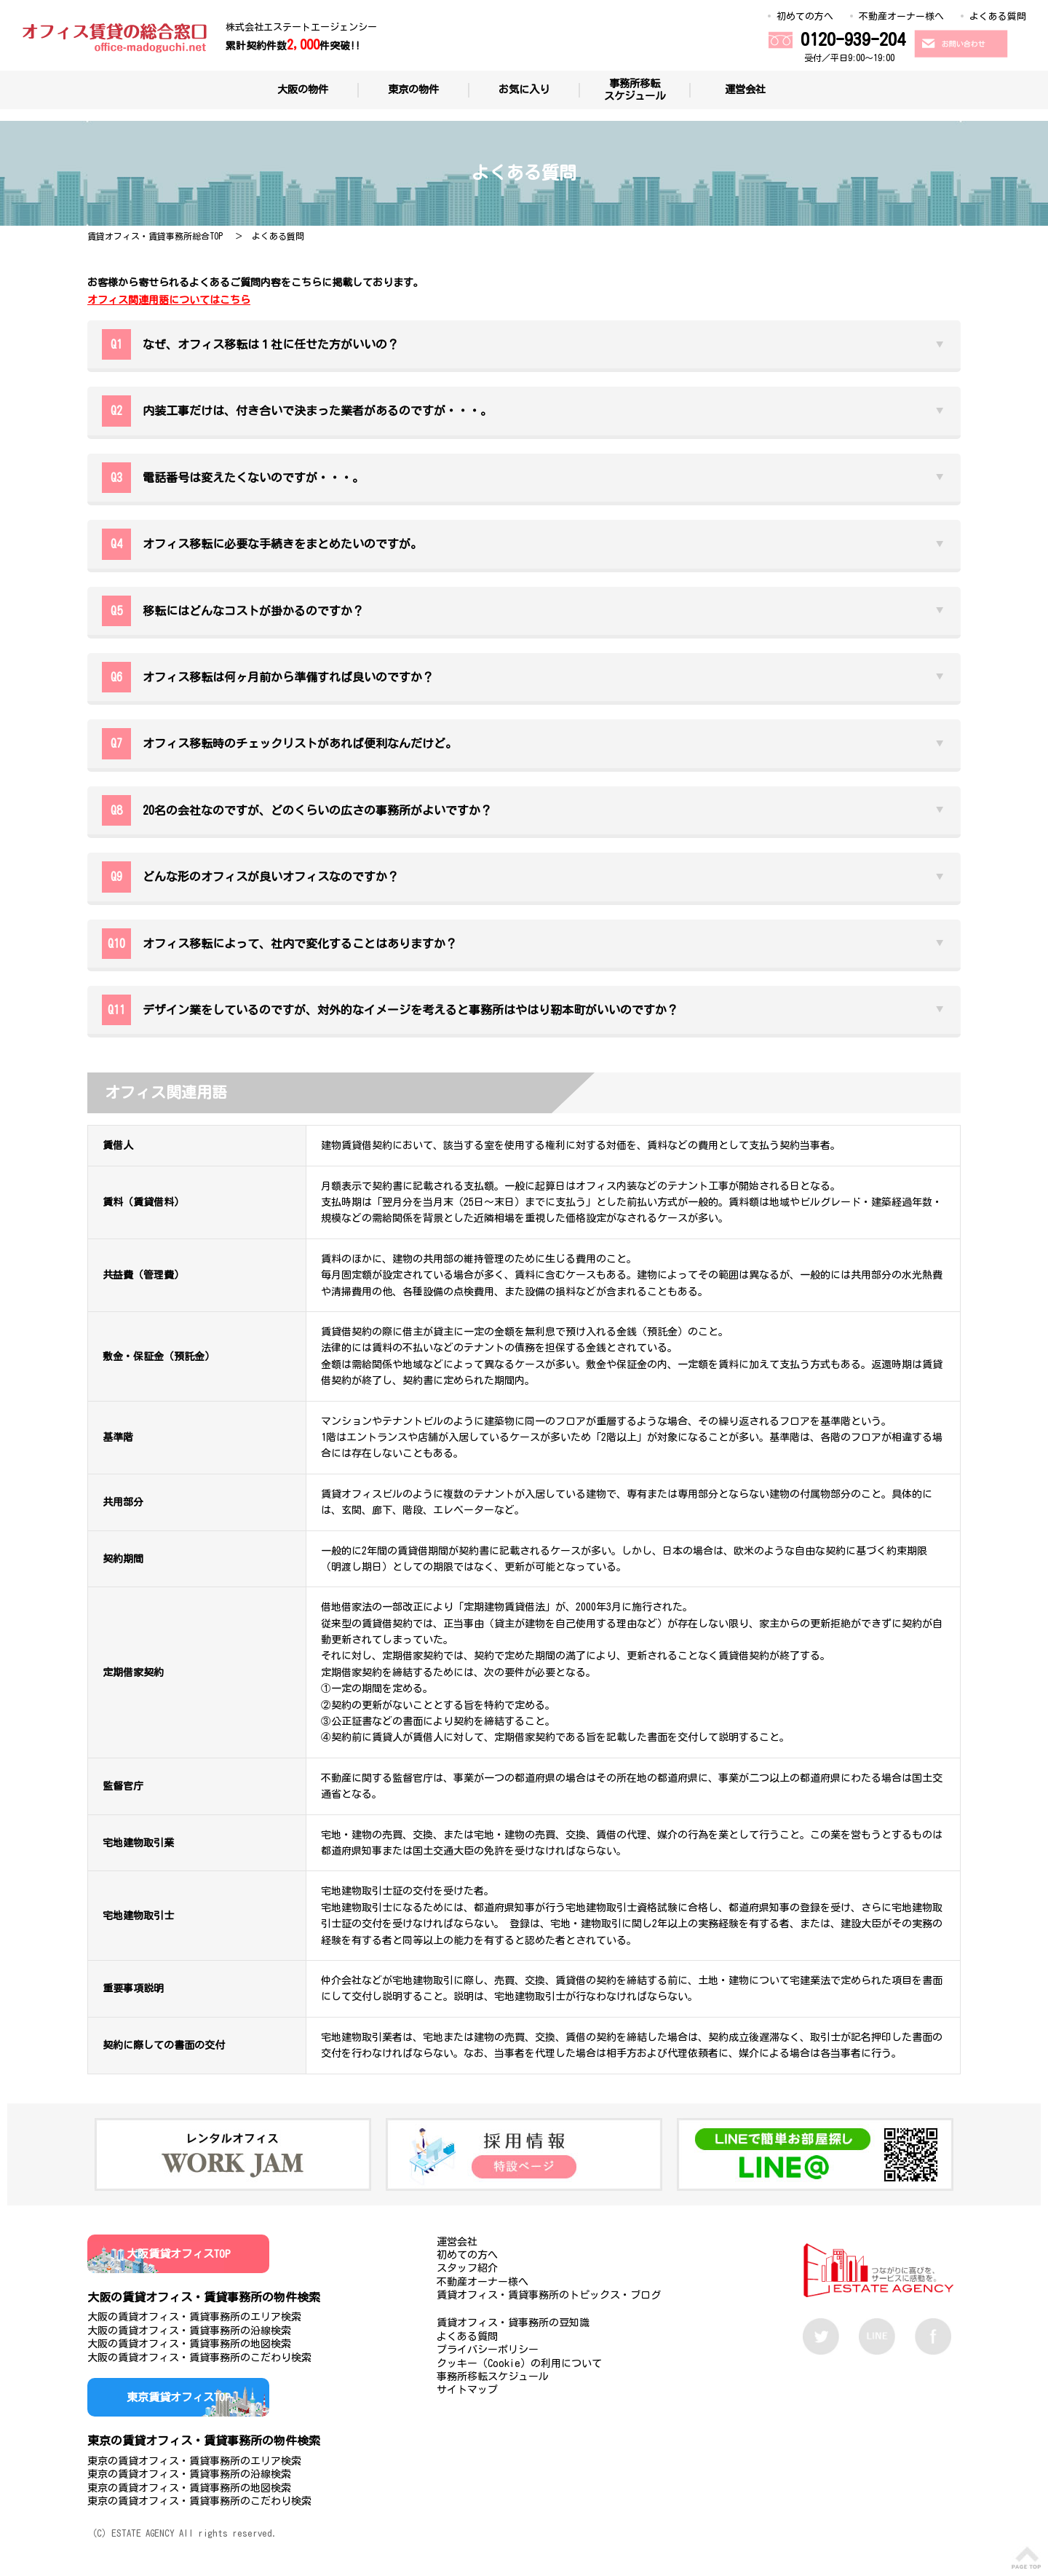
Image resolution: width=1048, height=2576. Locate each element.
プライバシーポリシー (488, 2349)
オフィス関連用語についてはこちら (168, 300)
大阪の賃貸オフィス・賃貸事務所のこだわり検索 (199, 2357)
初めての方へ (805, 16)
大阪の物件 (302, 89)
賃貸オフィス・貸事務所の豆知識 (513, 2323)
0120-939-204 (853, 39)
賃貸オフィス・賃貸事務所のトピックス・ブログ (549, 2295)
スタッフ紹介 (467, 2268)
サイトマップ (467, 2390)
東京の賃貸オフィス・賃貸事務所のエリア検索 (194, 2461)
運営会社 (745, 89)
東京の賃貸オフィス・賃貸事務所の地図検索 (189, 2488)
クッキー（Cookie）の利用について (519, 2363)
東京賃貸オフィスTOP (179, 2397)
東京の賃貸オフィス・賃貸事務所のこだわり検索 (199, 2501)
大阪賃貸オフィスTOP (179, 2253)
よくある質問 (997, 16)
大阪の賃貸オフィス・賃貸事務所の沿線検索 (189, 2331)
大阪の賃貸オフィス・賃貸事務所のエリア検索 (194, 2317)
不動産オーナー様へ (901, 16)
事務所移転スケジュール (634, 89)
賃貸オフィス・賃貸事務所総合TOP (155, 236)
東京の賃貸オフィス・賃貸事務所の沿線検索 (189, 2474)
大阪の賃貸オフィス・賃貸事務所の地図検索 (189, 2344)
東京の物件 (413, 89)
